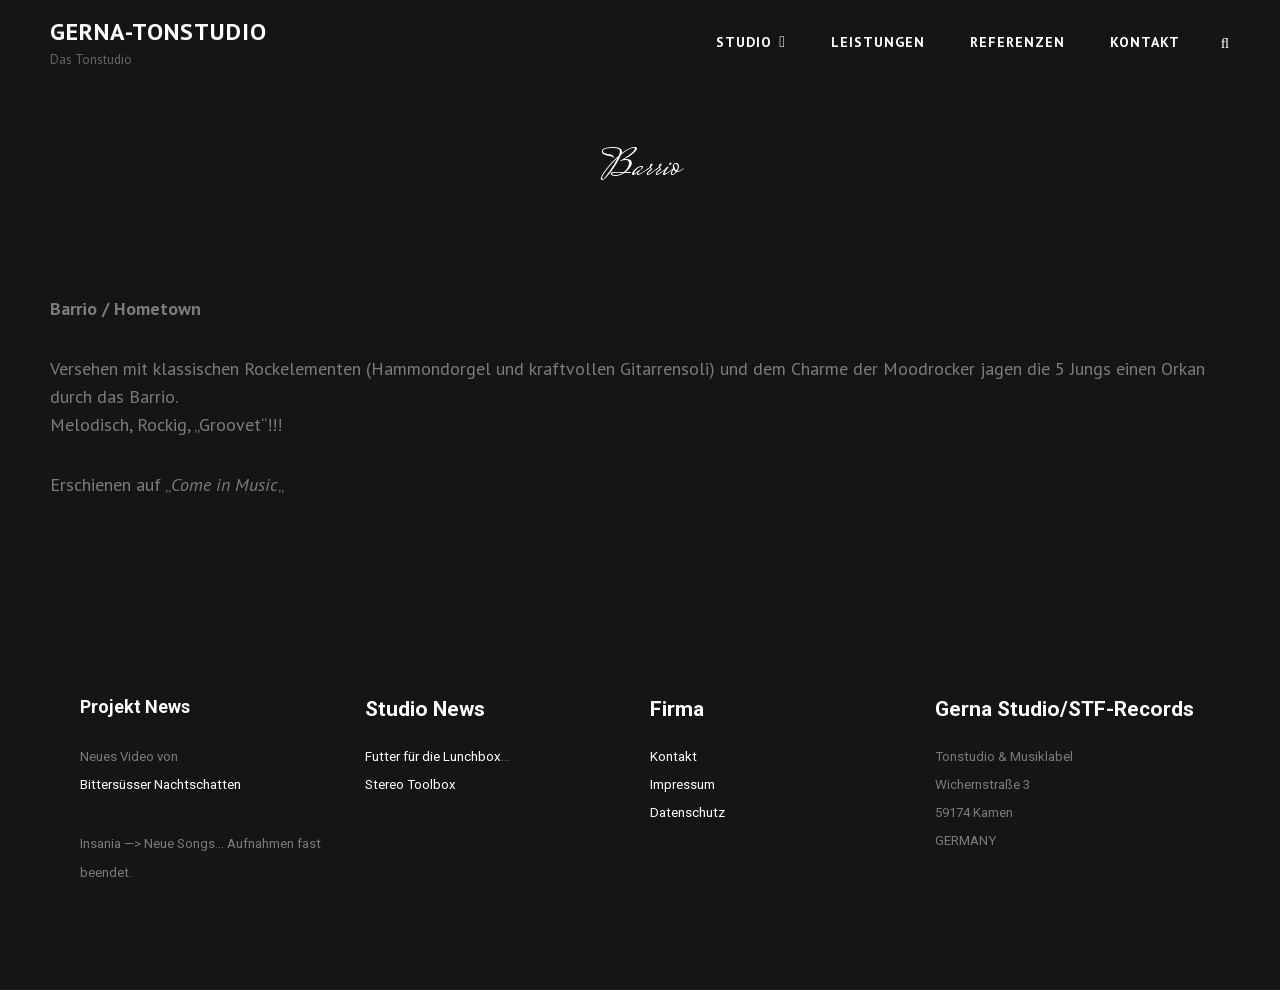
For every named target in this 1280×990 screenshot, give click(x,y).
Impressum (682, 784)
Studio (744, 42)
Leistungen (878, 42)
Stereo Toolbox (410, 784)
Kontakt (1145, 42)
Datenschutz (687, 812)
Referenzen (1017, 42)
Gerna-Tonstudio (158, 31)
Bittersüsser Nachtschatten (160, 784)
